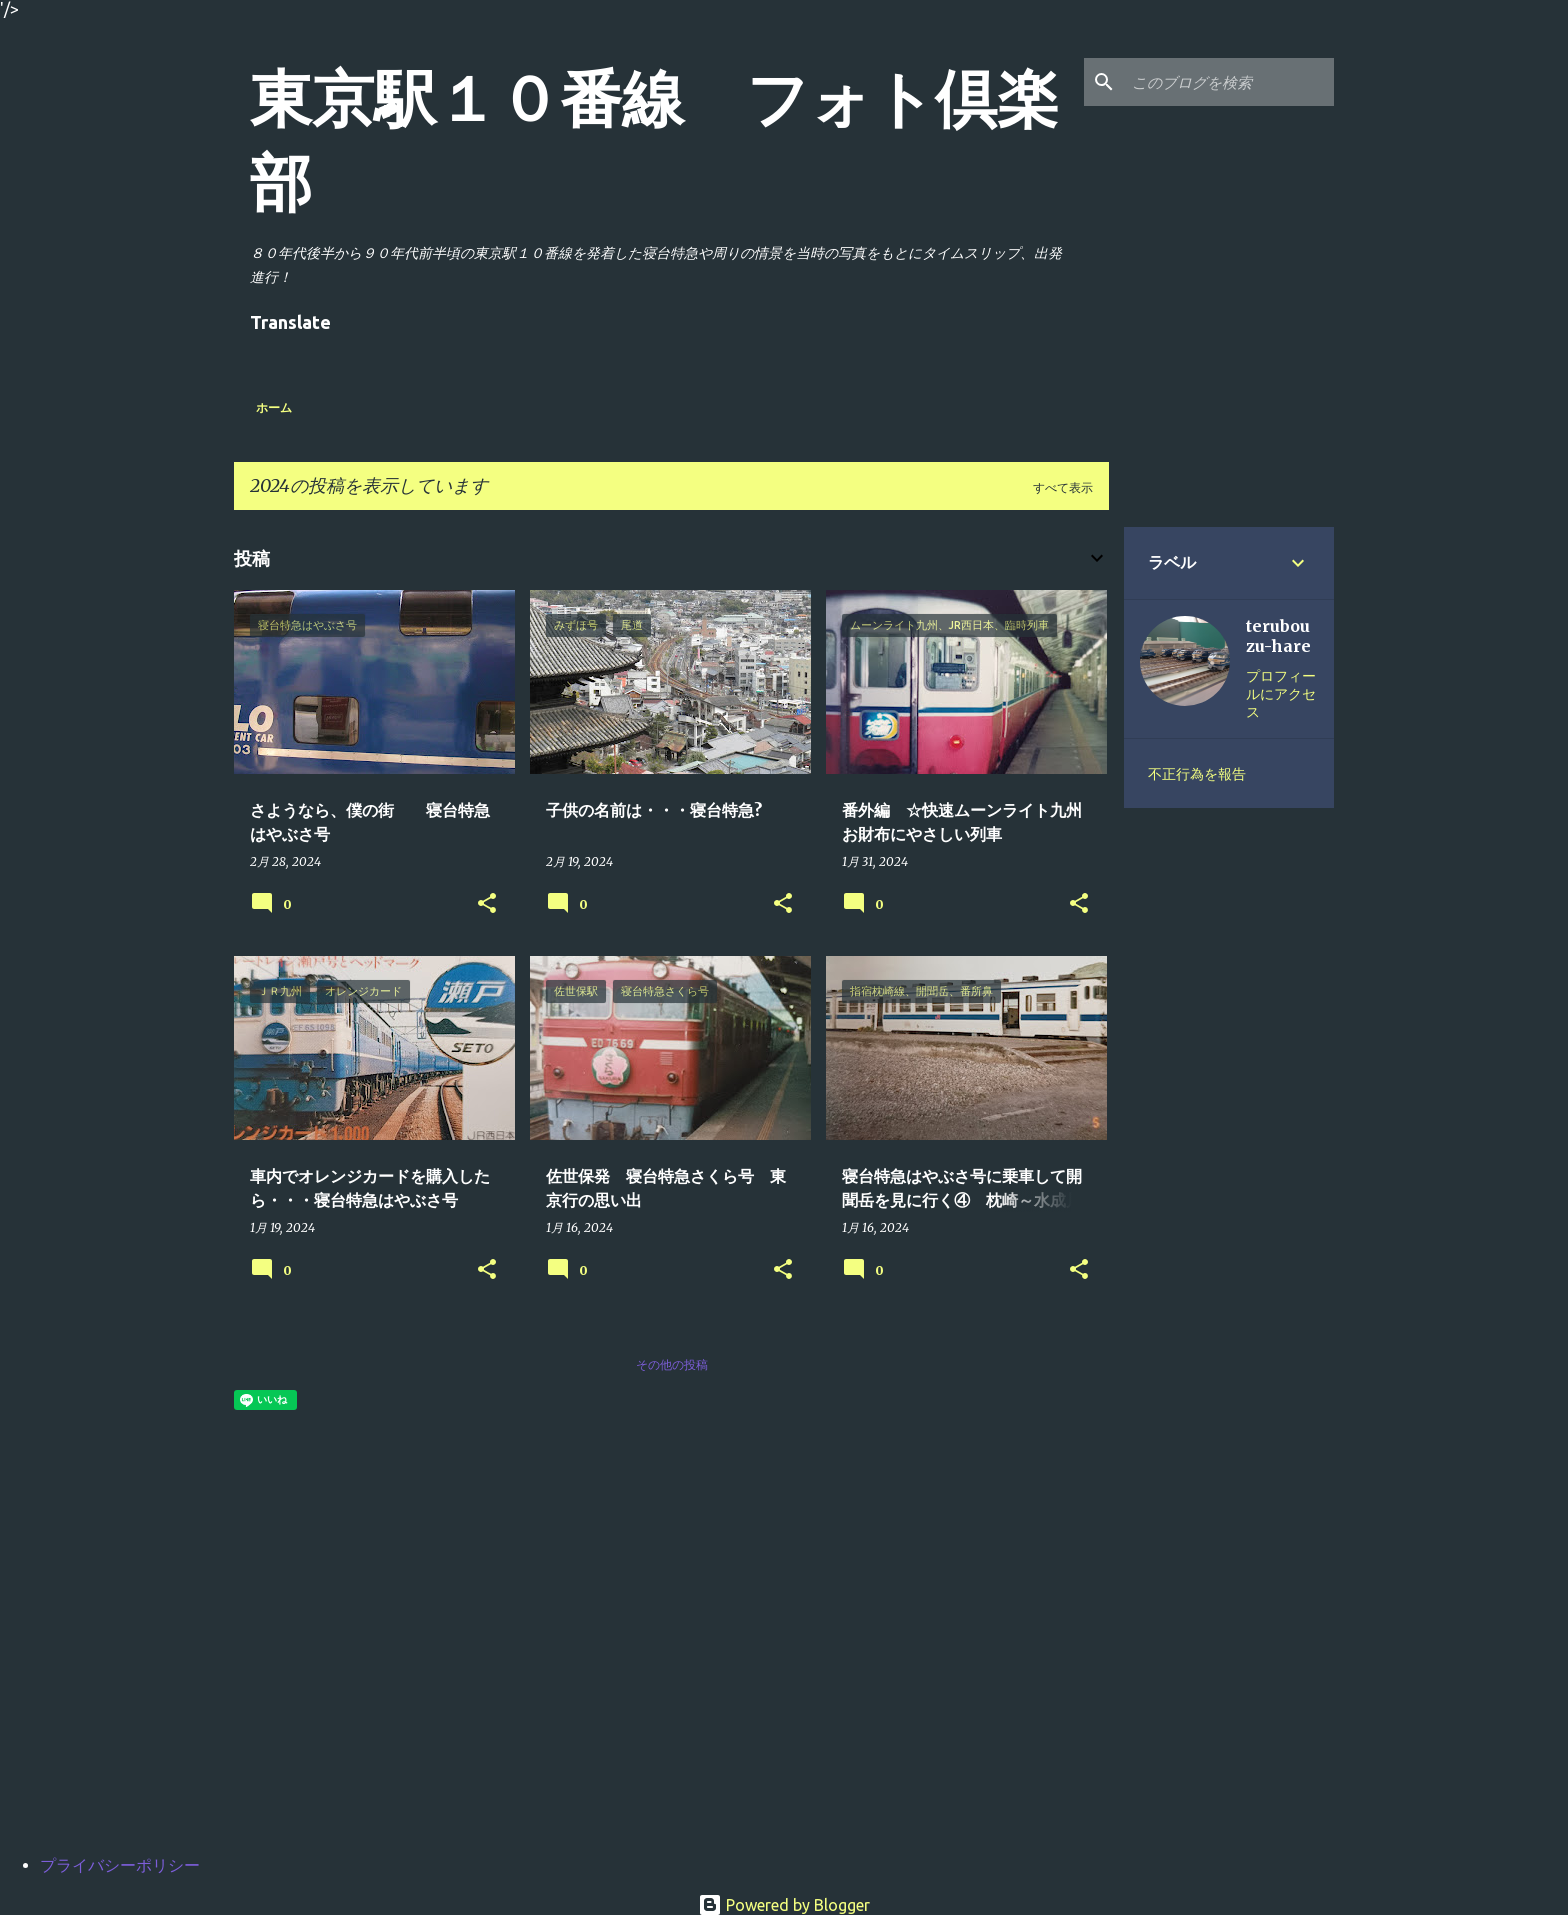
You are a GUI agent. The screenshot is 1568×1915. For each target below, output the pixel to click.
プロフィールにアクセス (1281, 694)
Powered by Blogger (784, 1905)
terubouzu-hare (1278, 636)
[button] (487, 904)
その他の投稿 (672, 1364)
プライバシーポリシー (120, 1865)
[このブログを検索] (1229, 82)
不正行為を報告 (1197, 774)
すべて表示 (1063, 487)
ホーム (274, 407)
